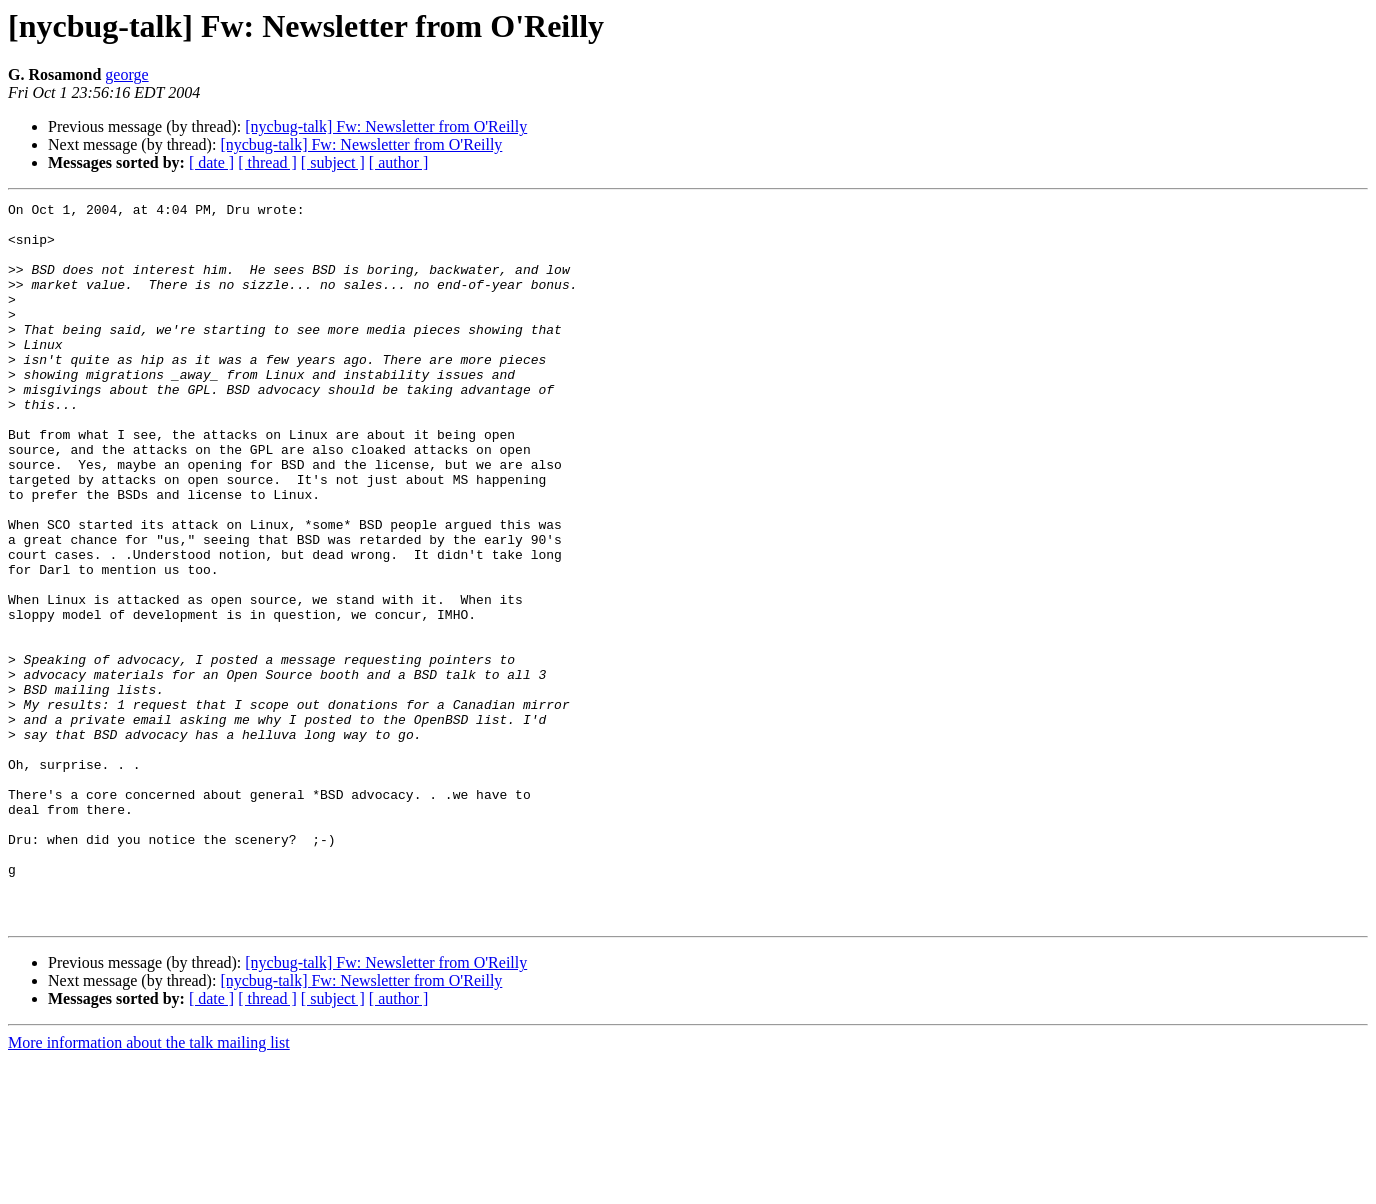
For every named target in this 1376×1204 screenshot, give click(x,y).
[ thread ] (267, 162)
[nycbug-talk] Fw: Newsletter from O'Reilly (386, 126)
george (126, 74)
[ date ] (211, 162)
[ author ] (399, 162)
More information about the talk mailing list (149, 1186)
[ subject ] (333, 162)
